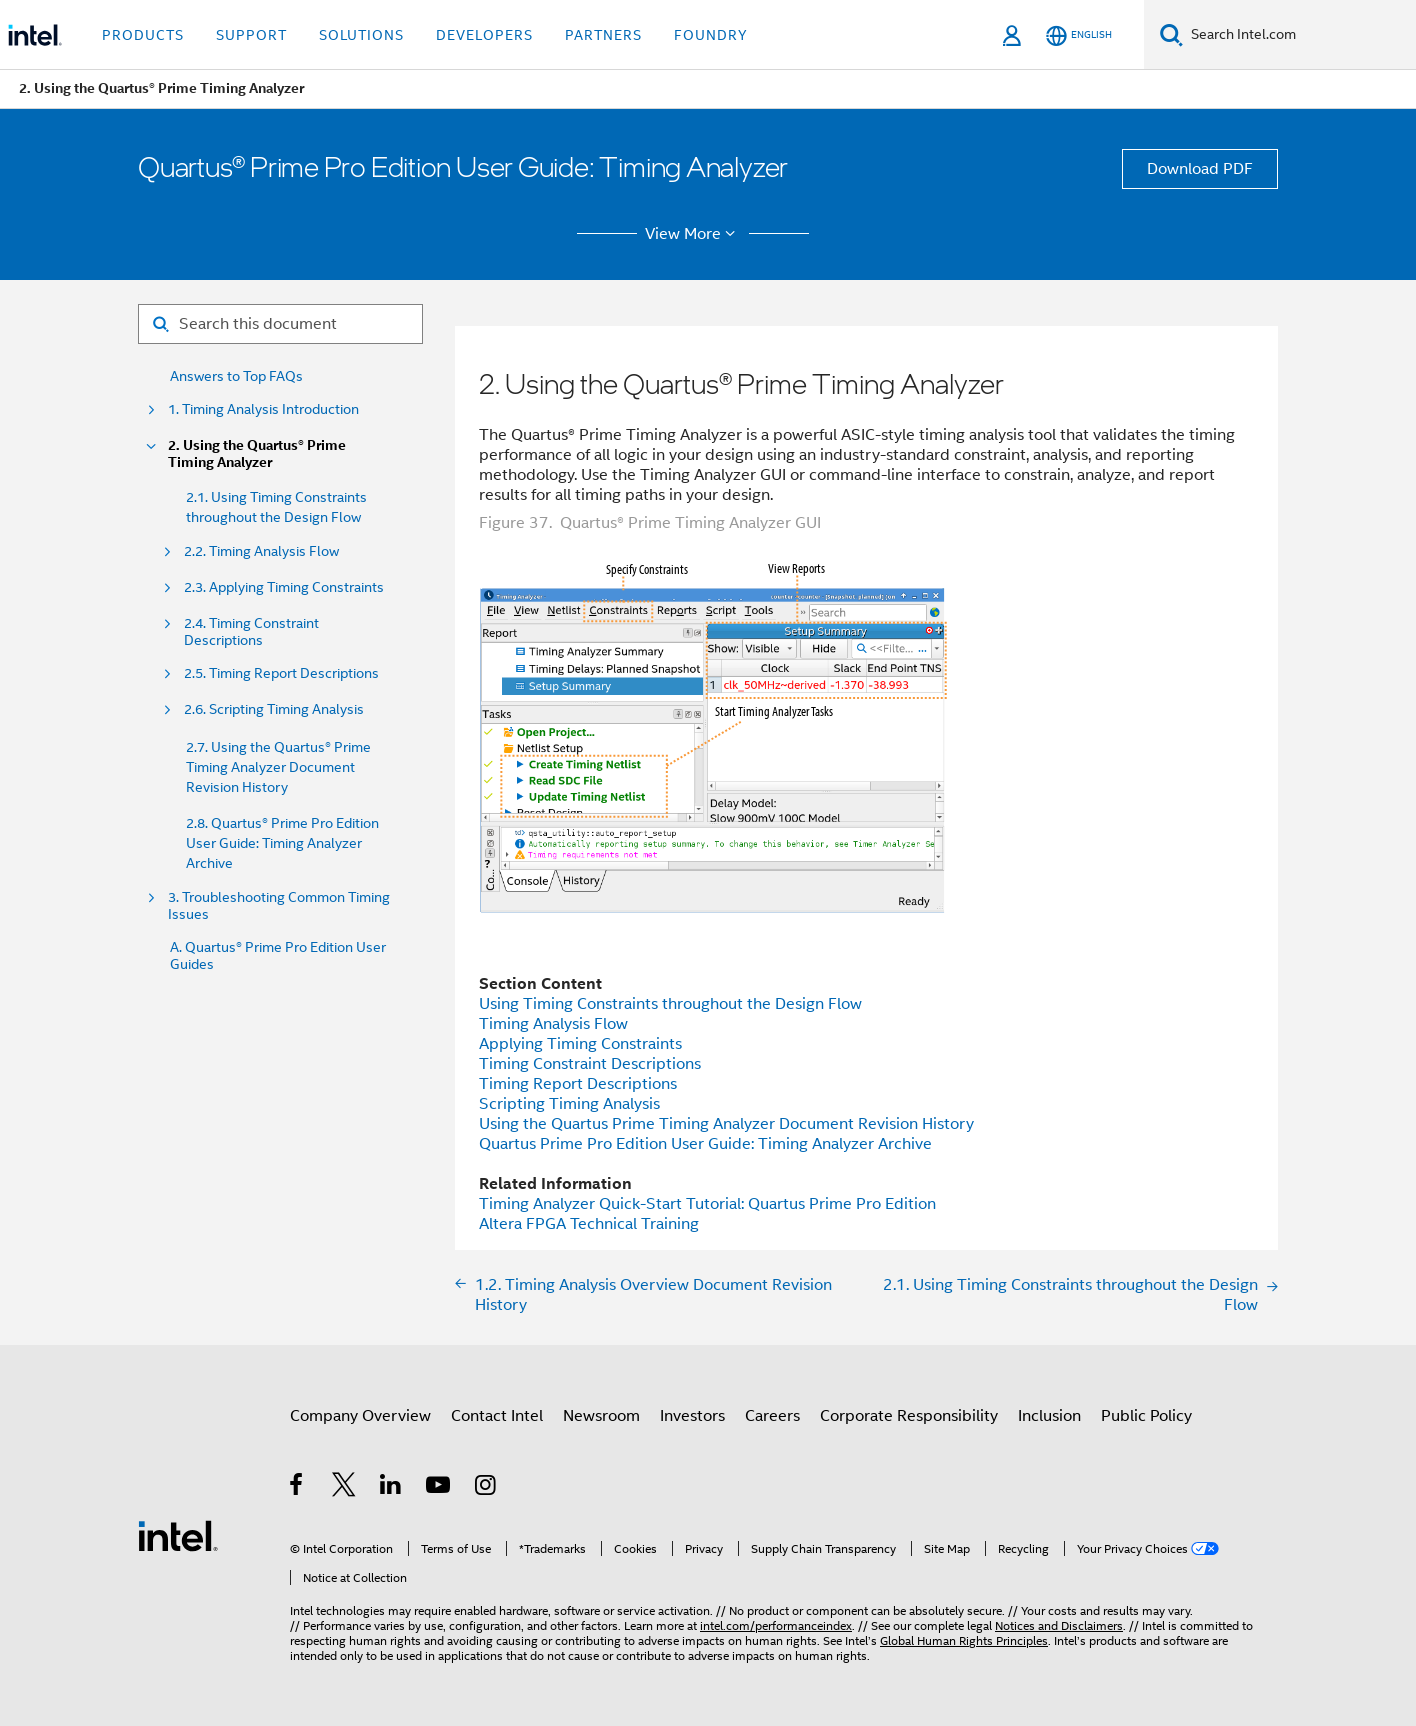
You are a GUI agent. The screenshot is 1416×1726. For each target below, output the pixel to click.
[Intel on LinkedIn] (391, 1488)
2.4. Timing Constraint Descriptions (251, 632)
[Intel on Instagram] (486, 1488)
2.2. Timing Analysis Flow (261, 551)
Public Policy (1146, 1416)
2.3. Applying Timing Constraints (284, 587)
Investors (692, 1416)
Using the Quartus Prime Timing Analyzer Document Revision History (726, 1124)
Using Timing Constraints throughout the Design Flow (670, 1004)
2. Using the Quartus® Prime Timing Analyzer (257, 454)
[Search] (1171, 34)
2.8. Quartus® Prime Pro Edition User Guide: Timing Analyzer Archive (282, 843)
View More (693, 234)
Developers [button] (484, 35)
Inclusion (1049, 1416)
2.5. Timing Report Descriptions (281, 673)
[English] (1079, 35)
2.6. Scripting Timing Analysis (274, 709)
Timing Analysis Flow (553, 1024)
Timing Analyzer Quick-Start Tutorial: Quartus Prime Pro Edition (707, 1204)
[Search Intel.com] (1299, 35)
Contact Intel (497, 1416)
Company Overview (360, 1416)
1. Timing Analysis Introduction (263, 409)
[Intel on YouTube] (439, 1488)
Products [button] (143, 35)
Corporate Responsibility (909, 1416)
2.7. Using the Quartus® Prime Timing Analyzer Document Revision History (278, 767)
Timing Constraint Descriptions (590, 1064)
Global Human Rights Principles (964, 1640)
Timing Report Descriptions (578, 1084)
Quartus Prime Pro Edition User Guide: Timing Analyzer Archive (705, 1144)
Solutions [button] (361, 35)
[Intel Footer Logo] (178, 1535)
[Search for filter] (280, 324)
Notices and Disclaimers (1059, 1625)
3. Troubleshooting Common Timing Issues (279, 906)
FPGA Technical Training (589, 1224)
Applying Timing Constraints (580, 1044)
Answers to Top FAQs (236, 376)
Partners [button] (603, 35)
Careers (772, 1416)
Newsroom (601, 1416)
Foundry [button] (711, 35)
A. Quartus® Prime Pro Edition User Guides (278, 956)
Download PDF (1200, 169)
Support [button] (251, 35)
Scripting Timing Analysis (569, 1104)
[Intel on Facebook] (297, 1488)
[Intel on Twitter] (344, 1488)
